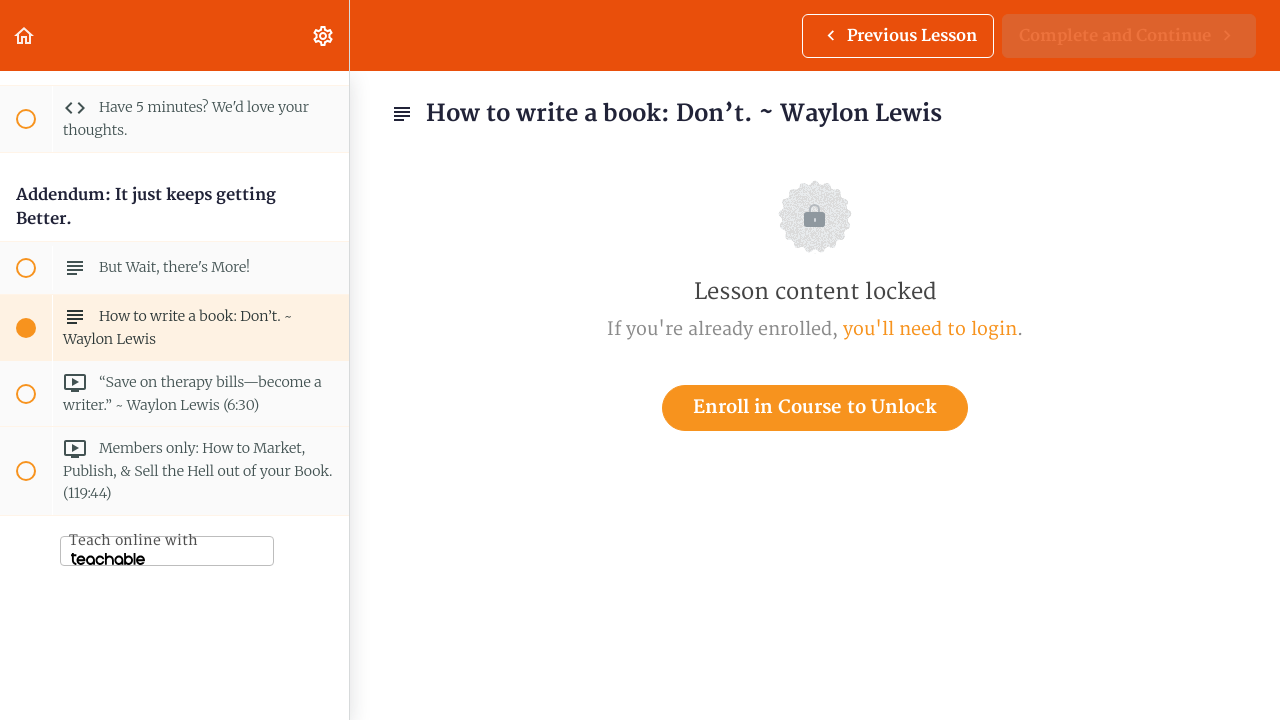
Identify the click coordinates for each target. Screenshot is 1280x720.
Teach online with (133, 548)
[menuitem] (324, 35)
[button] (25, 35)
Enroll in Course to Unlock (815, 407)
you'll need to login (930, 329)
